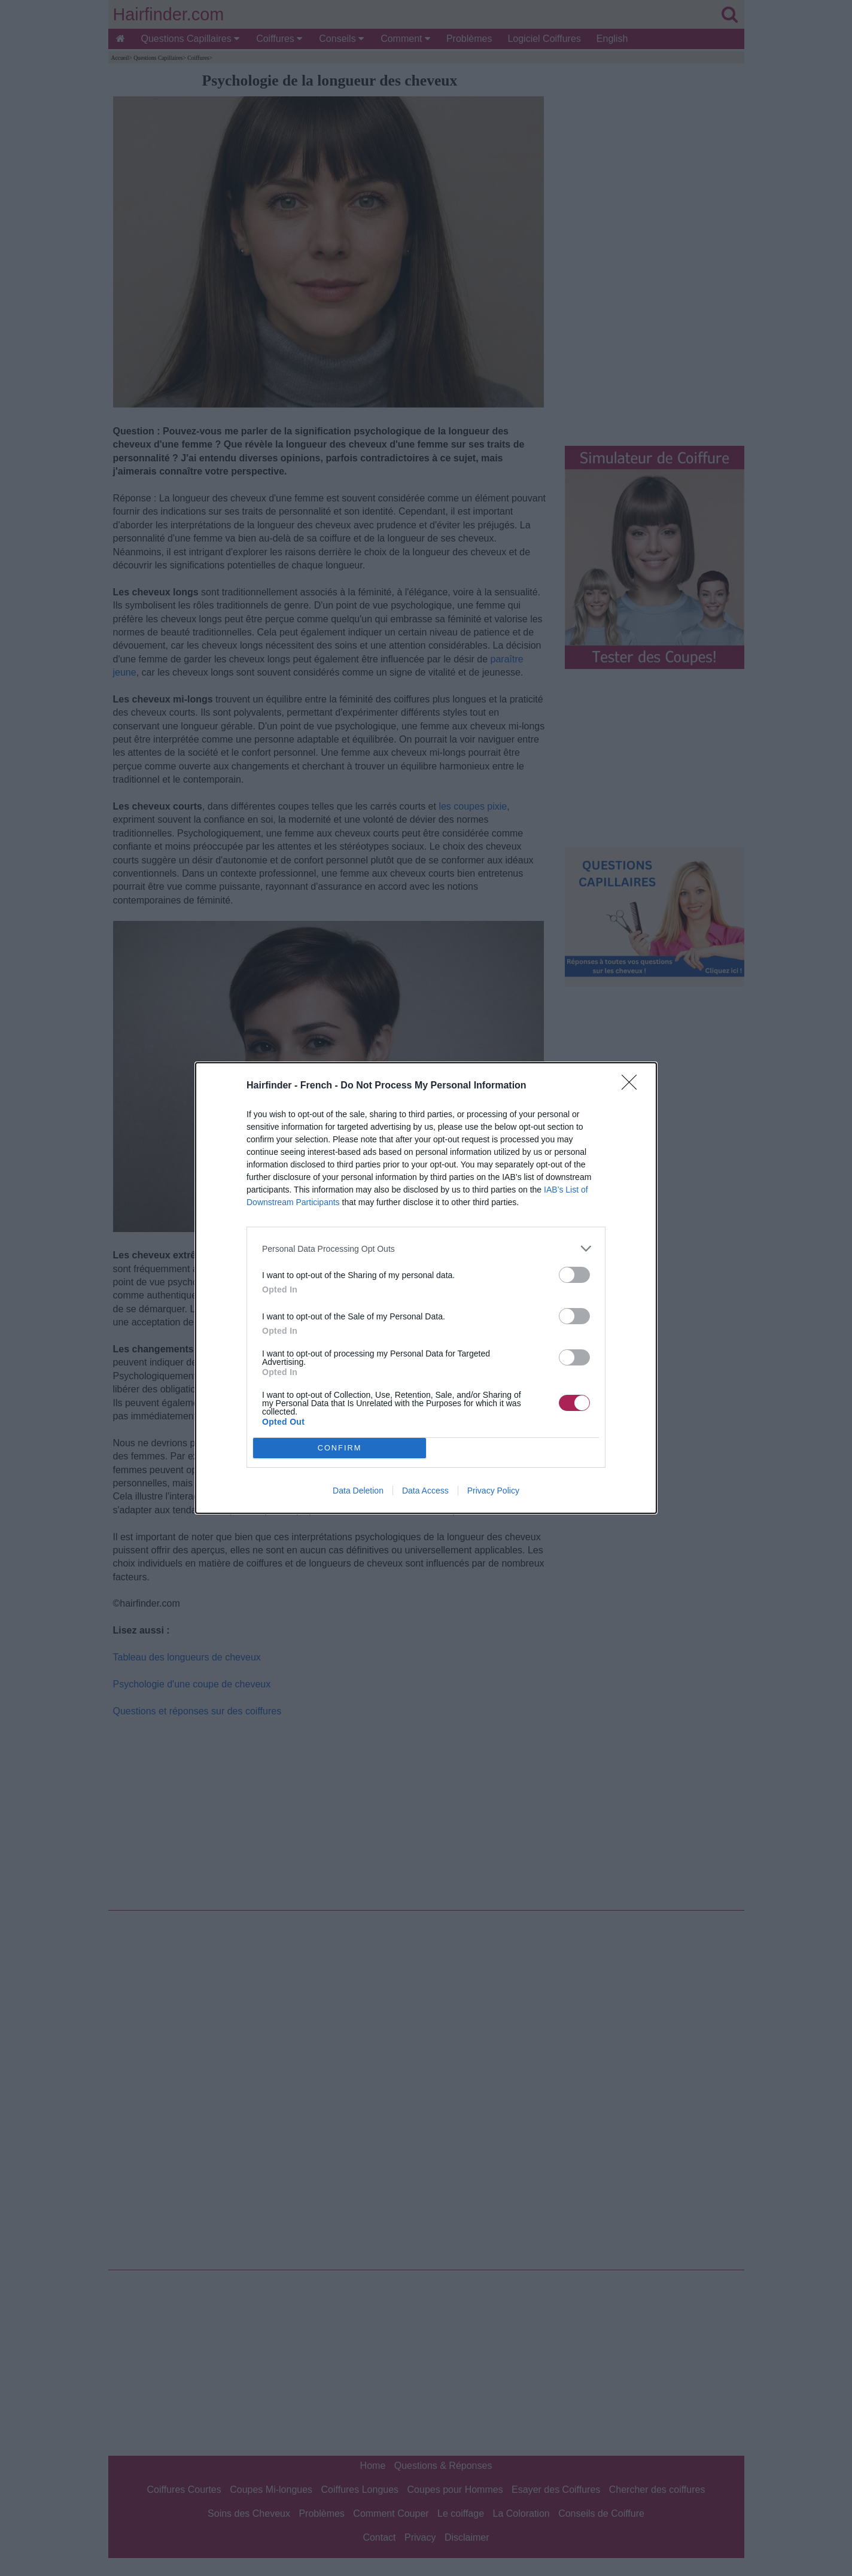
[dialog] (426, 1288)
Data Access (425, 1490)
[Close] (633, 1086)
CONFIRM (339, 1448)
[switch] (574, 1275)
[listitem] (426, 1248)
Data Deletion (358, 1490)
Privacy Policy (493, 1490)
